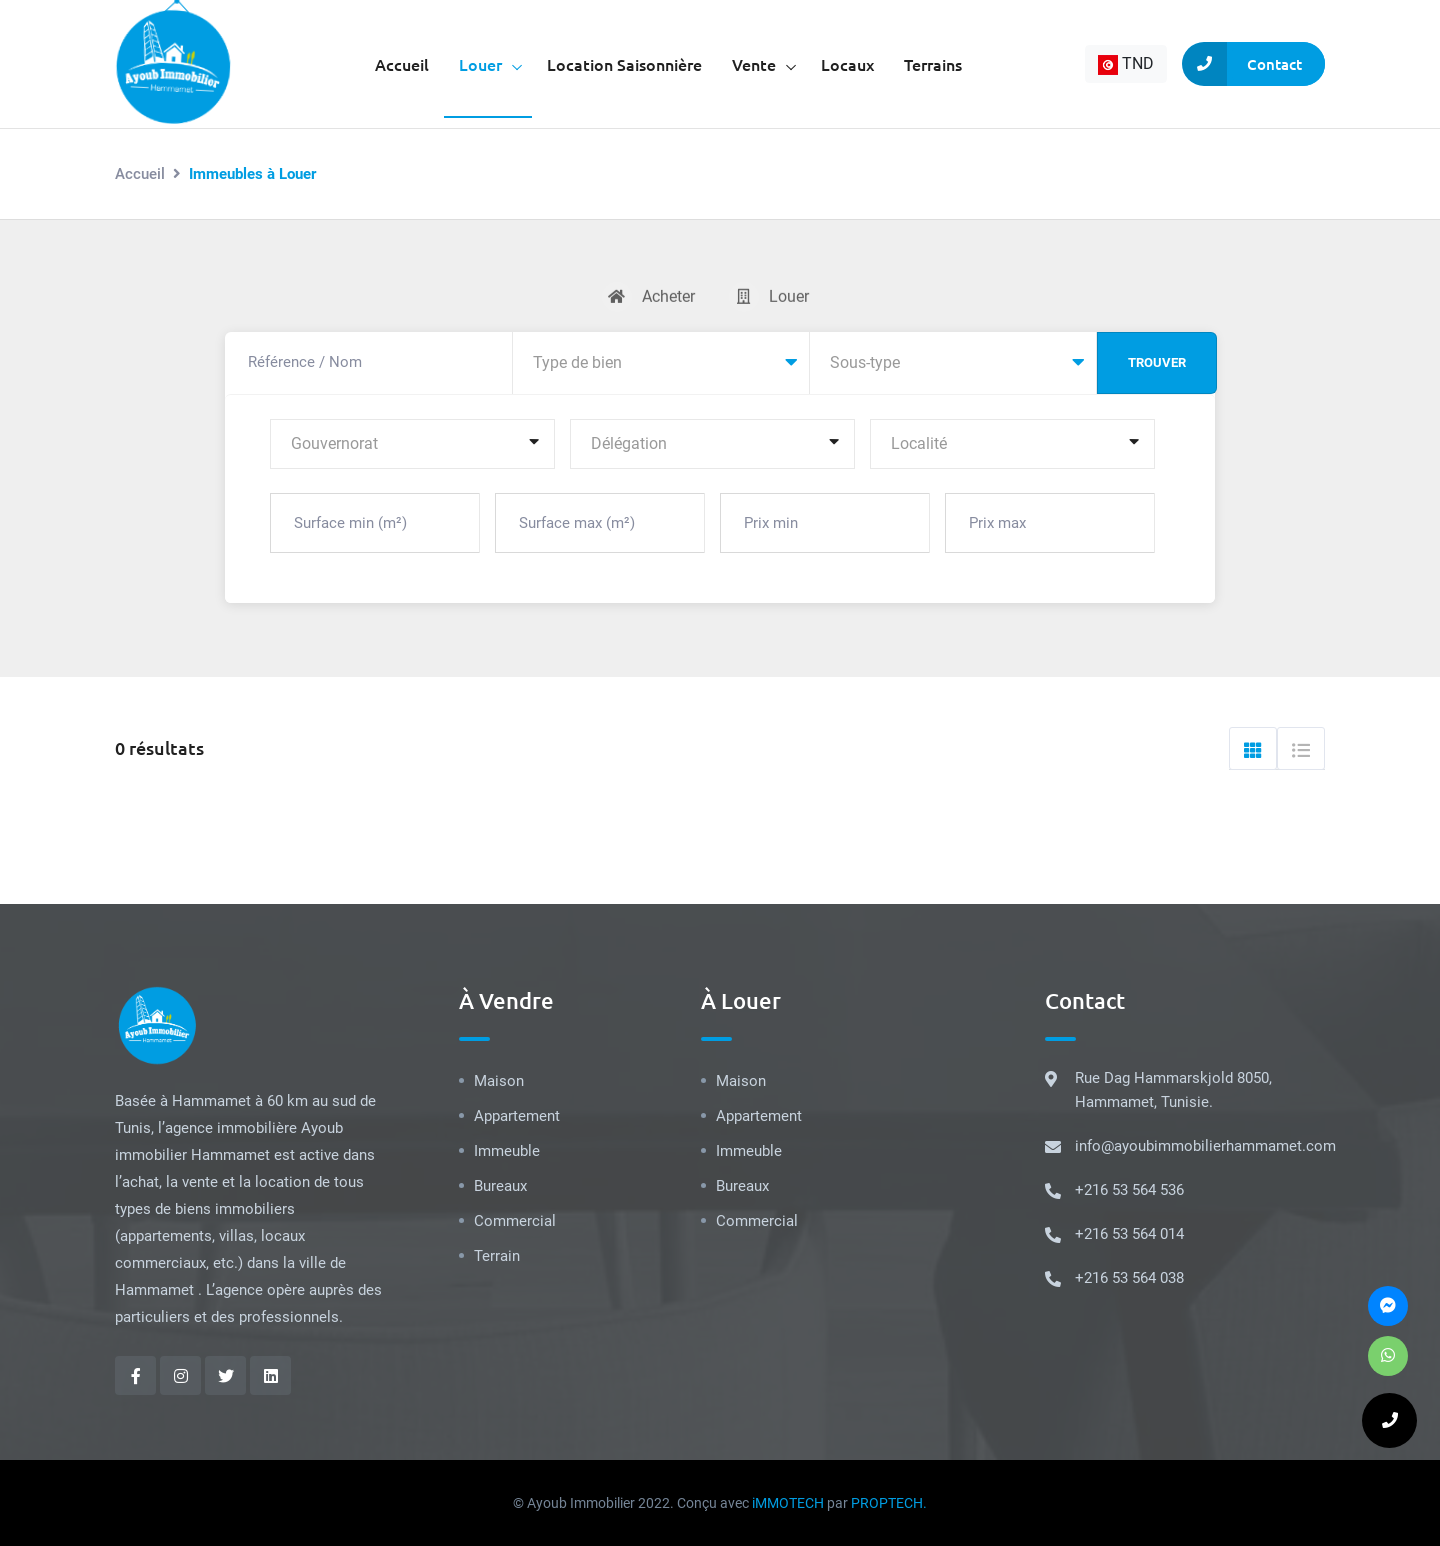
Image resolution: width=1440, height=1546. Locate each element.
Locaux (847, 64)
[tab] (1253, 748)
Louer (480, 64)
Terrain (497, 1256)
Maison (499, 1081)
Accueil (402, 64)
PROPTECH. (889, 1503)
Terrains (933, 64)
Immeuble (507, 1151)
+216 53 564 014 (1129, 1234)
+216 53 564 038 (1129, 1278)
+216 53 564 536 (1129, 1190)
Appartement (517, 1116)
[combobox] (1126, 64)
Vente (754, 64)
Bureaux (500, 1186)
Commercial (515, 1221)
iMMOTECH (788, 1503)
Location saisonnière (624, 64)
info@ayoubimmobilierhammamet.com (1205, 1146)
